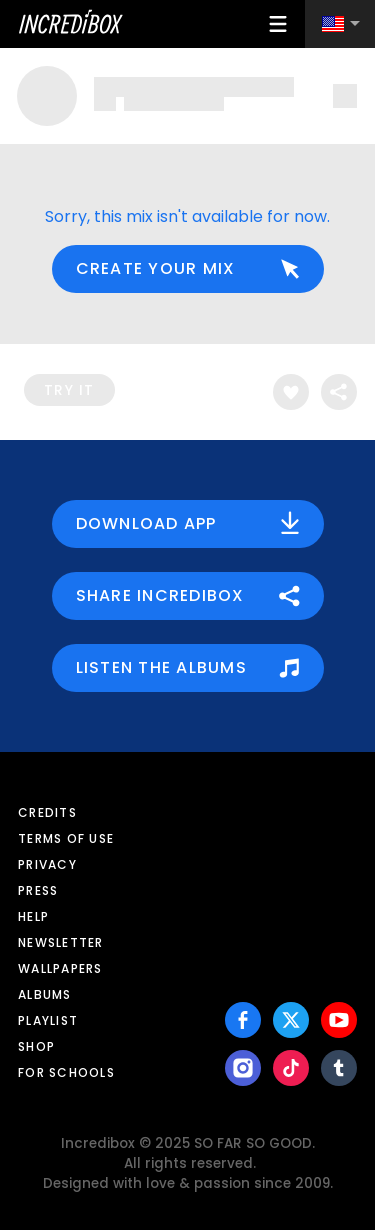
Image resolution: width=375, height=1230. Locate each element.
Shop (36, 1046)
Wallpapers (60, 968)
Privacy (47, 864)
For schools (66, 1072)
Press (38, 890)
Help (33, 916)
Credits (47, 812)
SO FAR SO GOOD (253, 1143)
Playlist (48, 1020)
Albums (45, 994)
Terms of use (66, 838)
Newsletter (61, 942)
